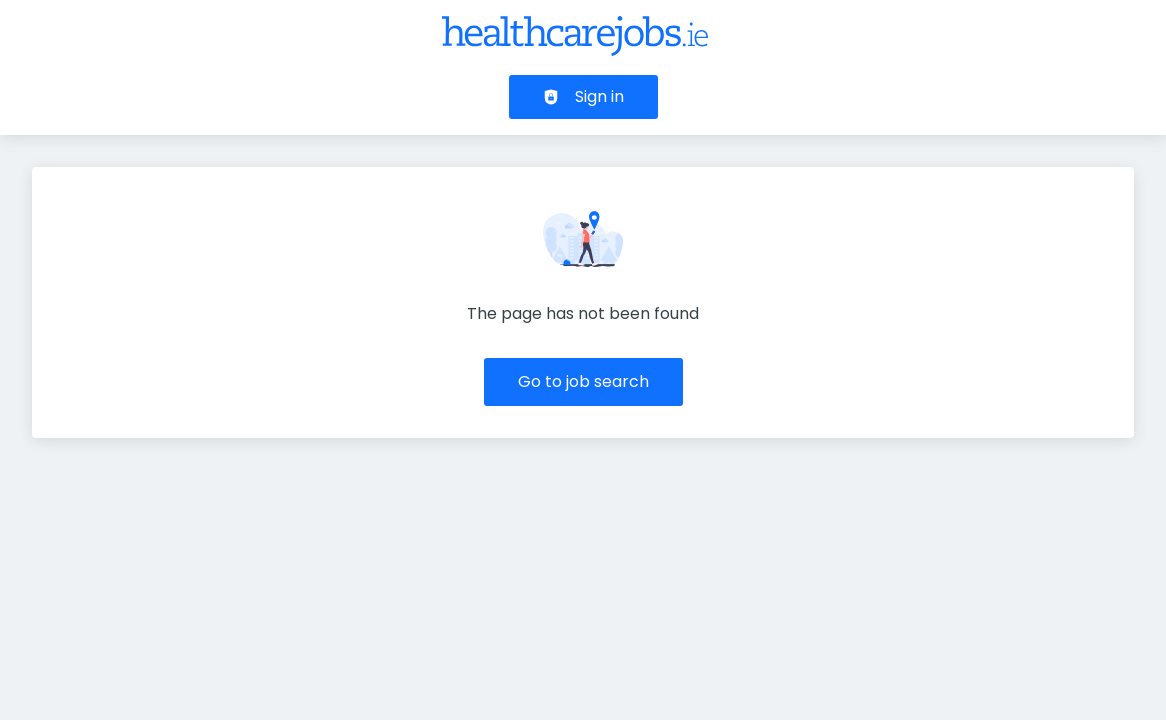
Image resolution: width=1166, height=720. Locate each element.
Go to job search (583, 381)
